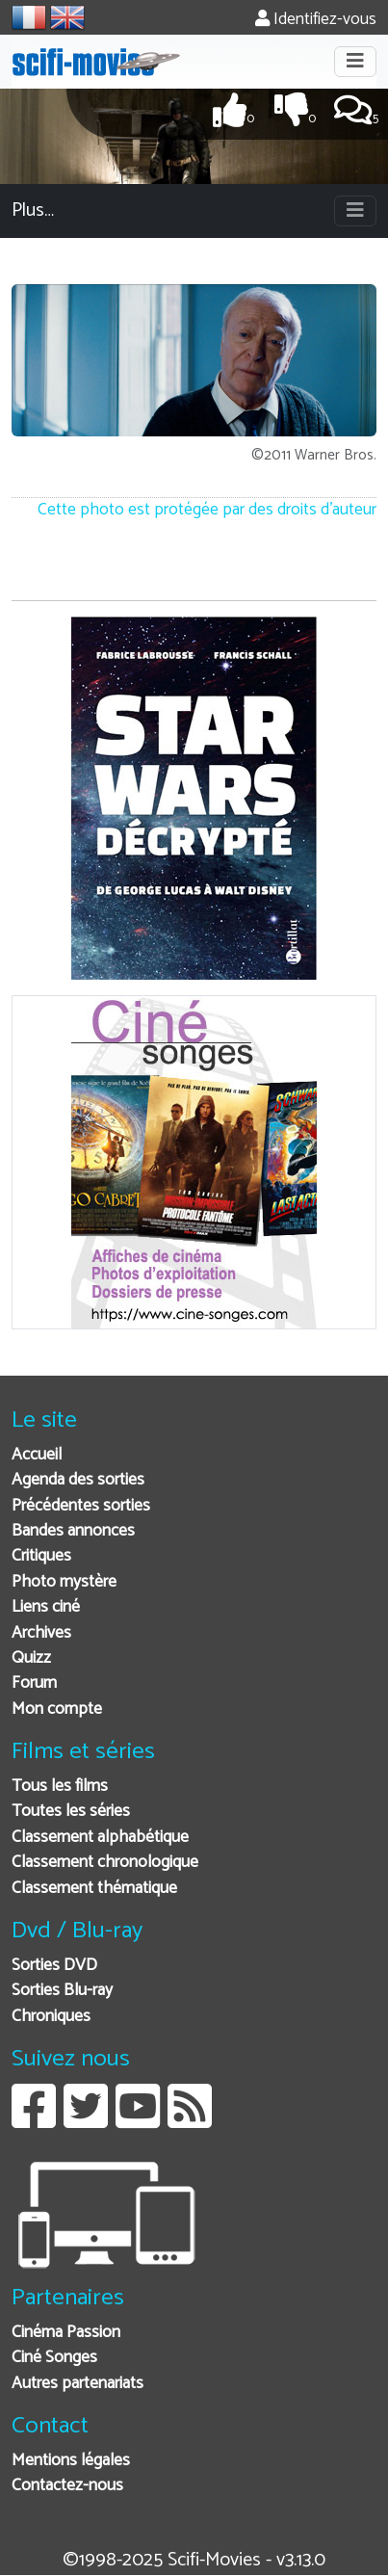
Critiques (41, 1556)
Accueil (37, 1455)
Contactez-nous (67, 2486)
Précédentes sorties (81, 1506)
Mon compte (57, 1709)
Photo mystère (64, 1582)
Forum (34, 1683)
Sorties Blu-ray (62, 1991)
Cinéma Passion (66, 2333)
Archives (41, 1633)
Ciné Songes (54, 2358)
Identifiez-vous (315, 20)
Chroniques (51, 2017)
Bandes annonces (73, 1531)
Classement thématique (94, 1889)
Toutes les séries (71, 1812)
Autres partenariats (77, 2384)
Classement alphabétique (100, 1838)
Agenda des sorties (78, 1480)
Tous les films (60, 1787)
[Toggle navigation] (355, 61)
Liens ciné (46, 1607)
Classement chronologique (105, 1863)
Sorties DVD (54, 1966)
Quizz (31, 1658)
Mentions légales (71, 2461)
